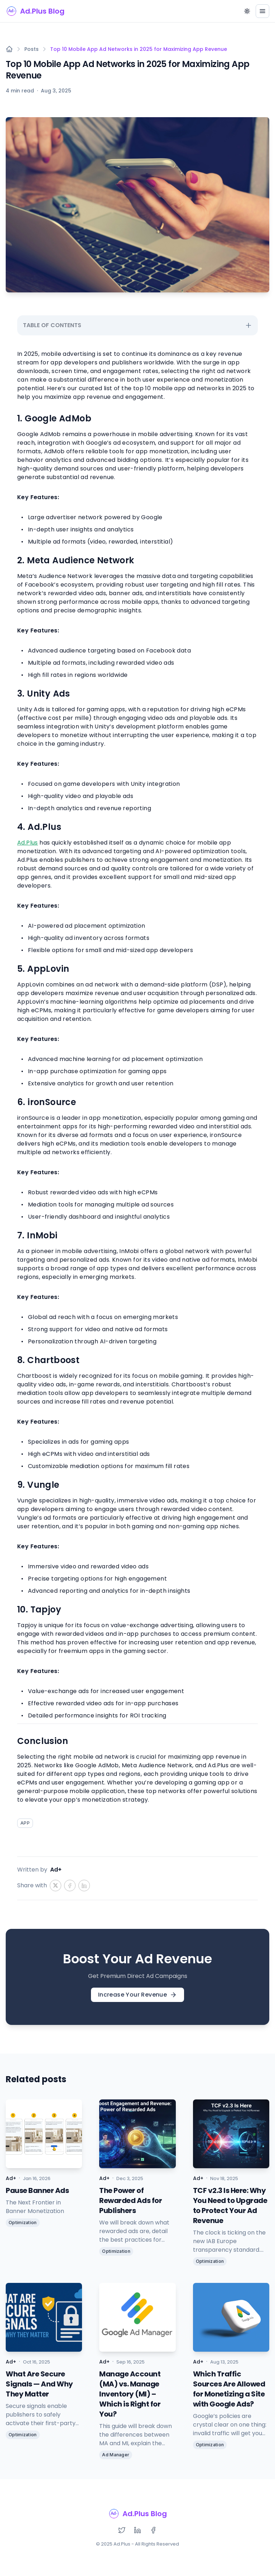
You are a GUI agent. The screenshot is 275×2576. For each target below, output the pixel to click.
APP (25, 1823)
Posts (31, 49)
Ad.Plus (27, 842)
